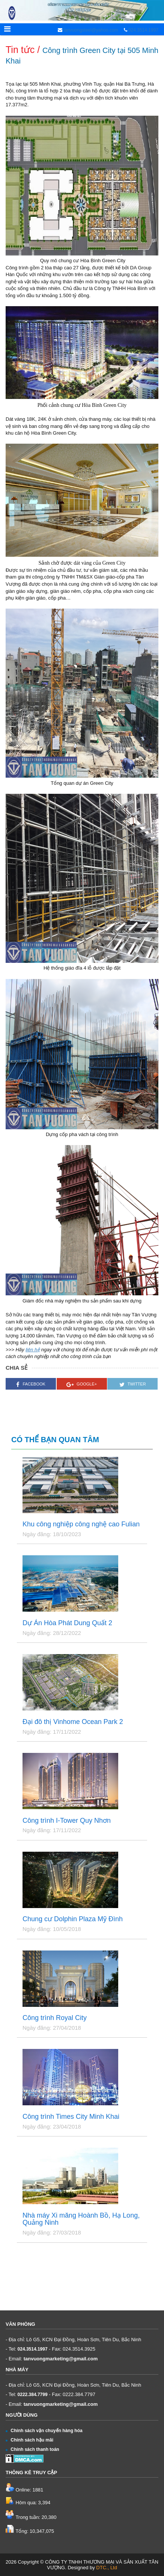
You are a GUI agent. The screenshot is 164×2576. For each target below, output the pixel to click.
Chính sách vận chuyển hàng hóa (44, 2430)
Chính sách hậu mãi (29, 2440)
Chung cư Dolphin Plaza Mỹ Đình (73, 1919)
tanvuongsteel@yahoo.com (90, 30)
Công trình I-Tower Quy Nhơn (67, 1820)
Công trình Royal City (55, 2018)
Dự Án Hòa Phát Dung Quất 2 (67, 1623)
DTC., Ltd (106, 2567)
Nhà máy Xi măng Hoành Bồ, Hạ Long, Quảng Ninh (81, 2219)
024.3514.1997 (143, 30)
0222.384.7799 (33, 2394)
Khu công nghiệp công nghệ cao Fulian (81, 1524)
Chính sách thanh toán (32, 2449)
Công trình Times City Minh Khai (71, 2116)
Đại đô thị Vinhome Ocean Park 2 (73, 1721)
